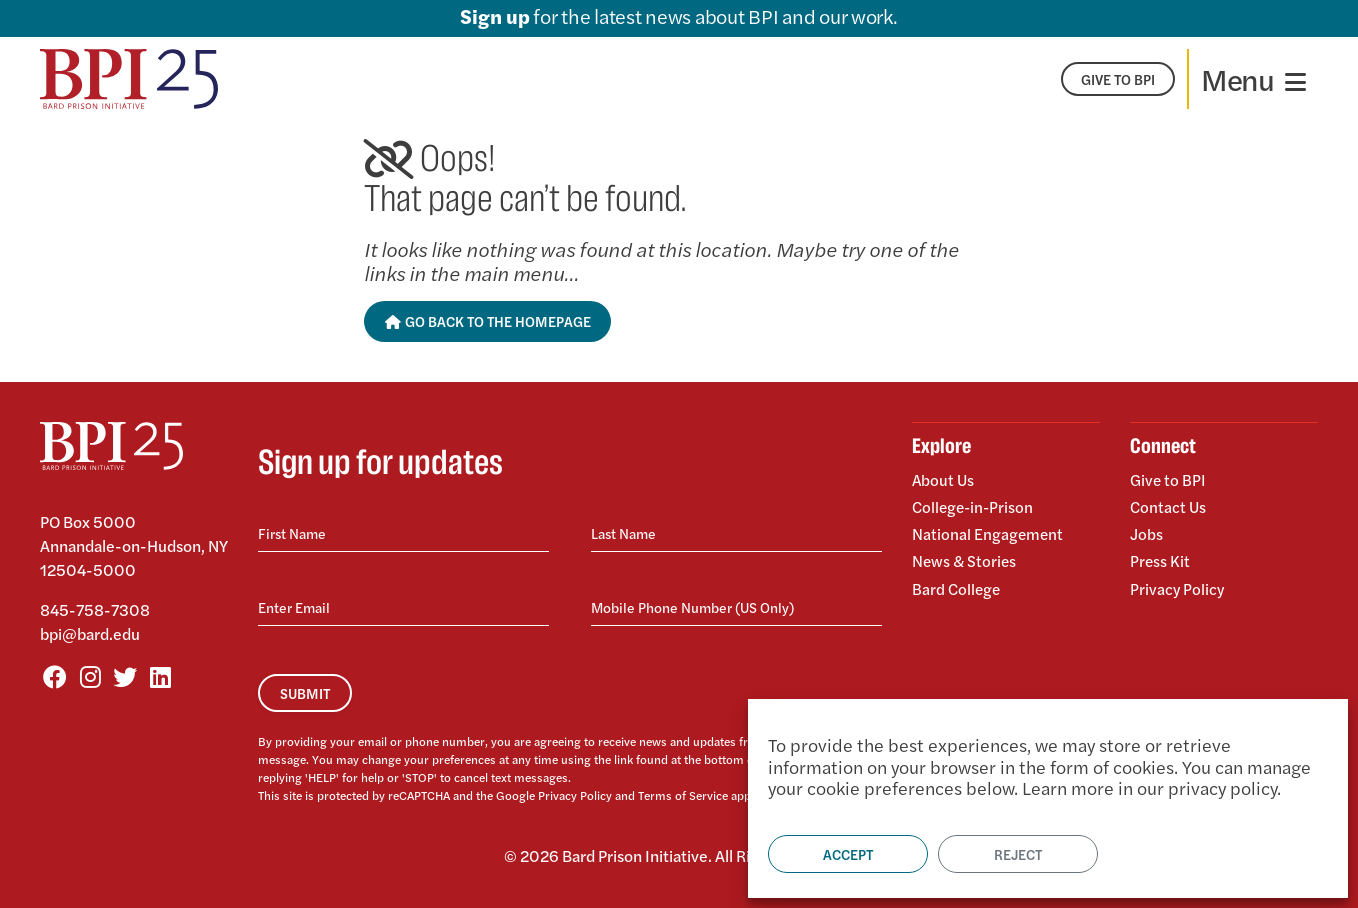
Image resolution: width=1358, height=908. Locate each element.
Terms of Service (683, 795)
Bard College (957, 582)
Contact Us (1169, 505)
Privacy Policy (575, 795)
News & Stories (965, 557)
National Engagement (988, 531)
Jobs (1146, 531)
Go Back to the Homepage (487, 321)
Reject (1018, 854)
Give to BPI (1168, 481)
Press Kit (1160, 557)
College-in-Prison (975, 505)
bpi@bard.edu (90, 633)
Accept (848, 854)
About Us (944, 481)
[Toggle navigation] (1253, 79)
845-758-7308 (95, 609)
